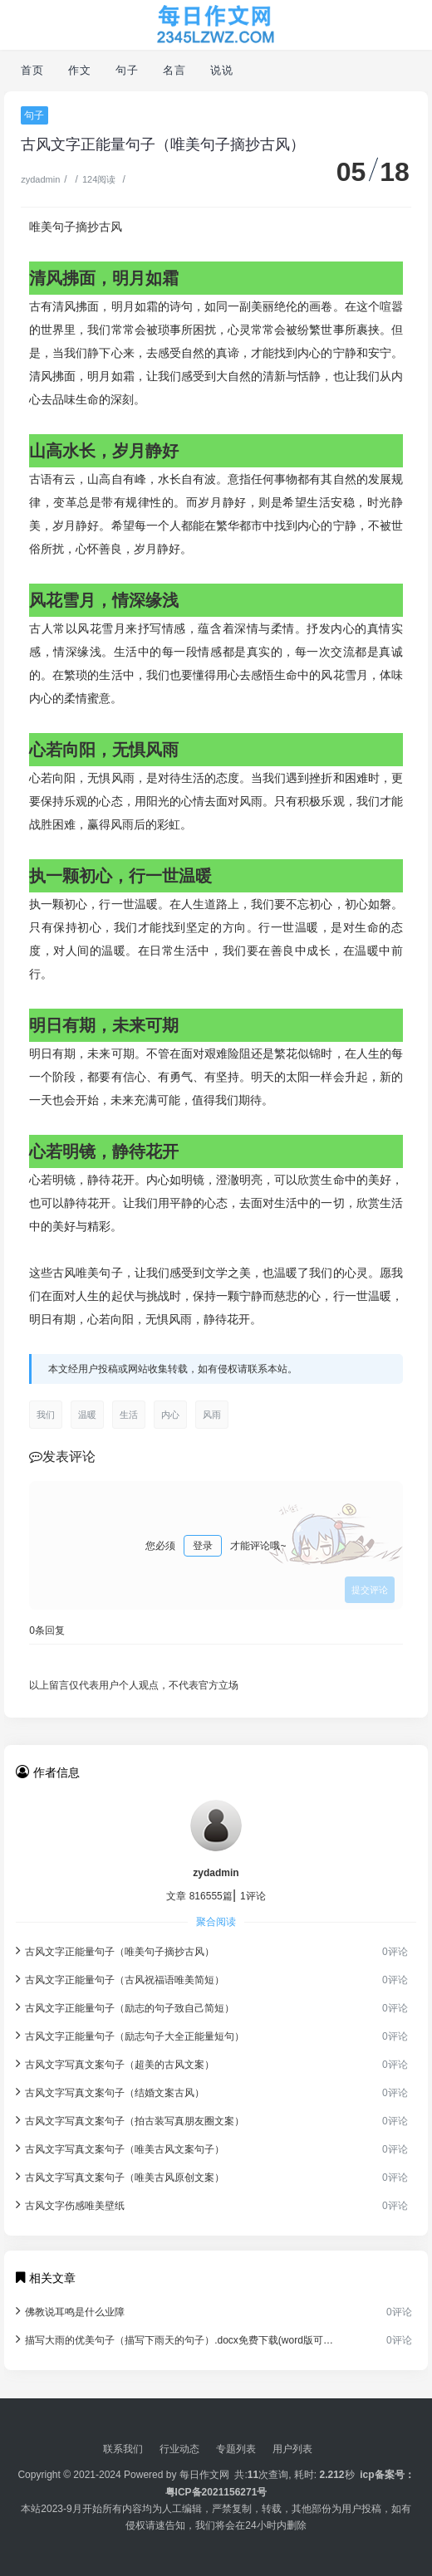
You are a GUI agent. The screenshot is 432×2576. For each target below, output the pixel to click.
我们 (46, 1415)
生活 (129, 1415)
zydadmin (40, 179)
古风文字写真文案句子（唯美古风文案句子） (120, 2148)
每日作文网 (204, 2475)
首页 (32, 70)
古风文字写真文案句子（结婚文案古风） (110, 2092)
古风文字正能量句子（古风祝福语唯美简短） (120, 1979)
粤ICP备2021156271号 (216, 2492)
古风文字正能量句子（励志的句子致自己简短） (125, 2007)
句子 (126, 70)
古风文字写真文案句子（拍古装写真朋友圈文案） (130, 2120)
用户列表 (292, 2449)
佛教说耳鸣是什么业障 (70, 2311)
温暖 (87, 1415)
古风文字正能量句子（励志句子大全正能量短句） (130, 2035)
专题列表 (236, 2449)
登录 (203, 1546)
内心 (170, 1415)
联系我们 (123, 2449)
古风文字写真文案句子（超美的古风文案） (115, 2063)
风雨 (212, 1415)
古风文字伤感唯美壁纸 (70, 2204)
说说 (221, 70)
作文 (79, 70)
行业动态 (179, 2449)
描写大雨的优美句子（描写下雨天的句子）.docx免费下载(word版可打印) (176, 2339)
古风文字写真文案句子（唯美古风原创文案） (120, 2176)
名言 (174, 70)
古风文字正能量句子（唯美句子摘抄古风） (115, 1950)
